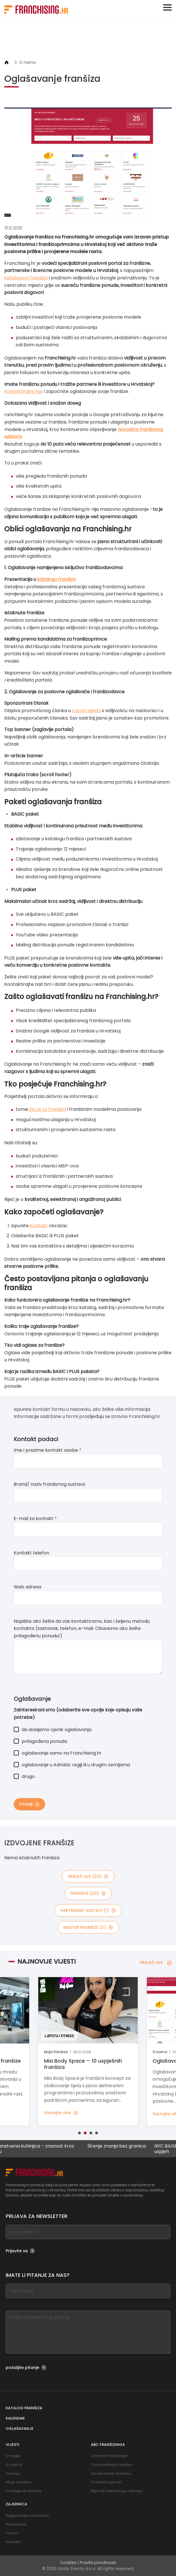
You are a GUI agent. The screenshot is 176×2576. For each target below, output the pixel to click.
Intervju (13, 2473)
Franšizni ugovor (106, 2482)
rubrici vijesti (86, 710)
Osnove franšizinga (109, 2455)
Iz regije (13, 2455)
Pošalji (29, 1804)
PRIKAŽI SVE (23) (88, 1876)
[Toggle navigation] (167, 7)
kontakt (38, 1225)
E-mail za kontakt (35, 1518)
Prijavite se (20, 2251)
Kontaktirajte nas (23, 391)
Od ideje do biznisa (23, 2491)
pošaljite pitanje (26, 2367)
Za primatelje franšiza (111, 2464)
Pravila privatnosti (98, 2562)
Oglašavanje (19, 2428)
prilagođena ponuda (40, 1741)
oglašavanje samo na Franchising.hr (58, 1753)
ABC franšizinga (108, 2444)
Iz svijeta (14, 2464)
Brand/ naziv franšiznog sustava (49, 1484)
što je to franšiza (47, 1109)
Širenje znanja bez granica (121, 2146)
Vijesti (12, 2444)
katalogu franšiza (56, 579)
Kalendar (15, 2418)
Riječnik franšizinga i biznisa (116, 2491)
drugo (24, 1776)
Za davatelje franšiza (111, 2473)
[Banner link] (88, 38)
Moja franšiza (18, 2482)
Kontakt (13, 2542)
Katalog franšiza (24, 2408)
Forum (12, 2533)
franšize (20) (88, 1893)
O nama (27, 62)
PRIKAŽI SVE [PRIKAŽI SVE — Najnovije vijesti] (156, 1962)
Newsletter (16, 2524)
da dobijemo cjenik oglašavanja (52, 1730)
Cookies (68, 2562)
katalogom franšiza (26, 278)
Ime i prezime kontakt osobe (47, 1450)
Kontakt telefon (31, 1553)
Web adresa (27, 1587)
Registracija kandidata (27, 2515)
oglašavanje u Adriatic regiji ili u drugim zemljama (72, 1765)
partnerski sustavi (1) (88, 1910)
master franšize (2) (88, 1927)
